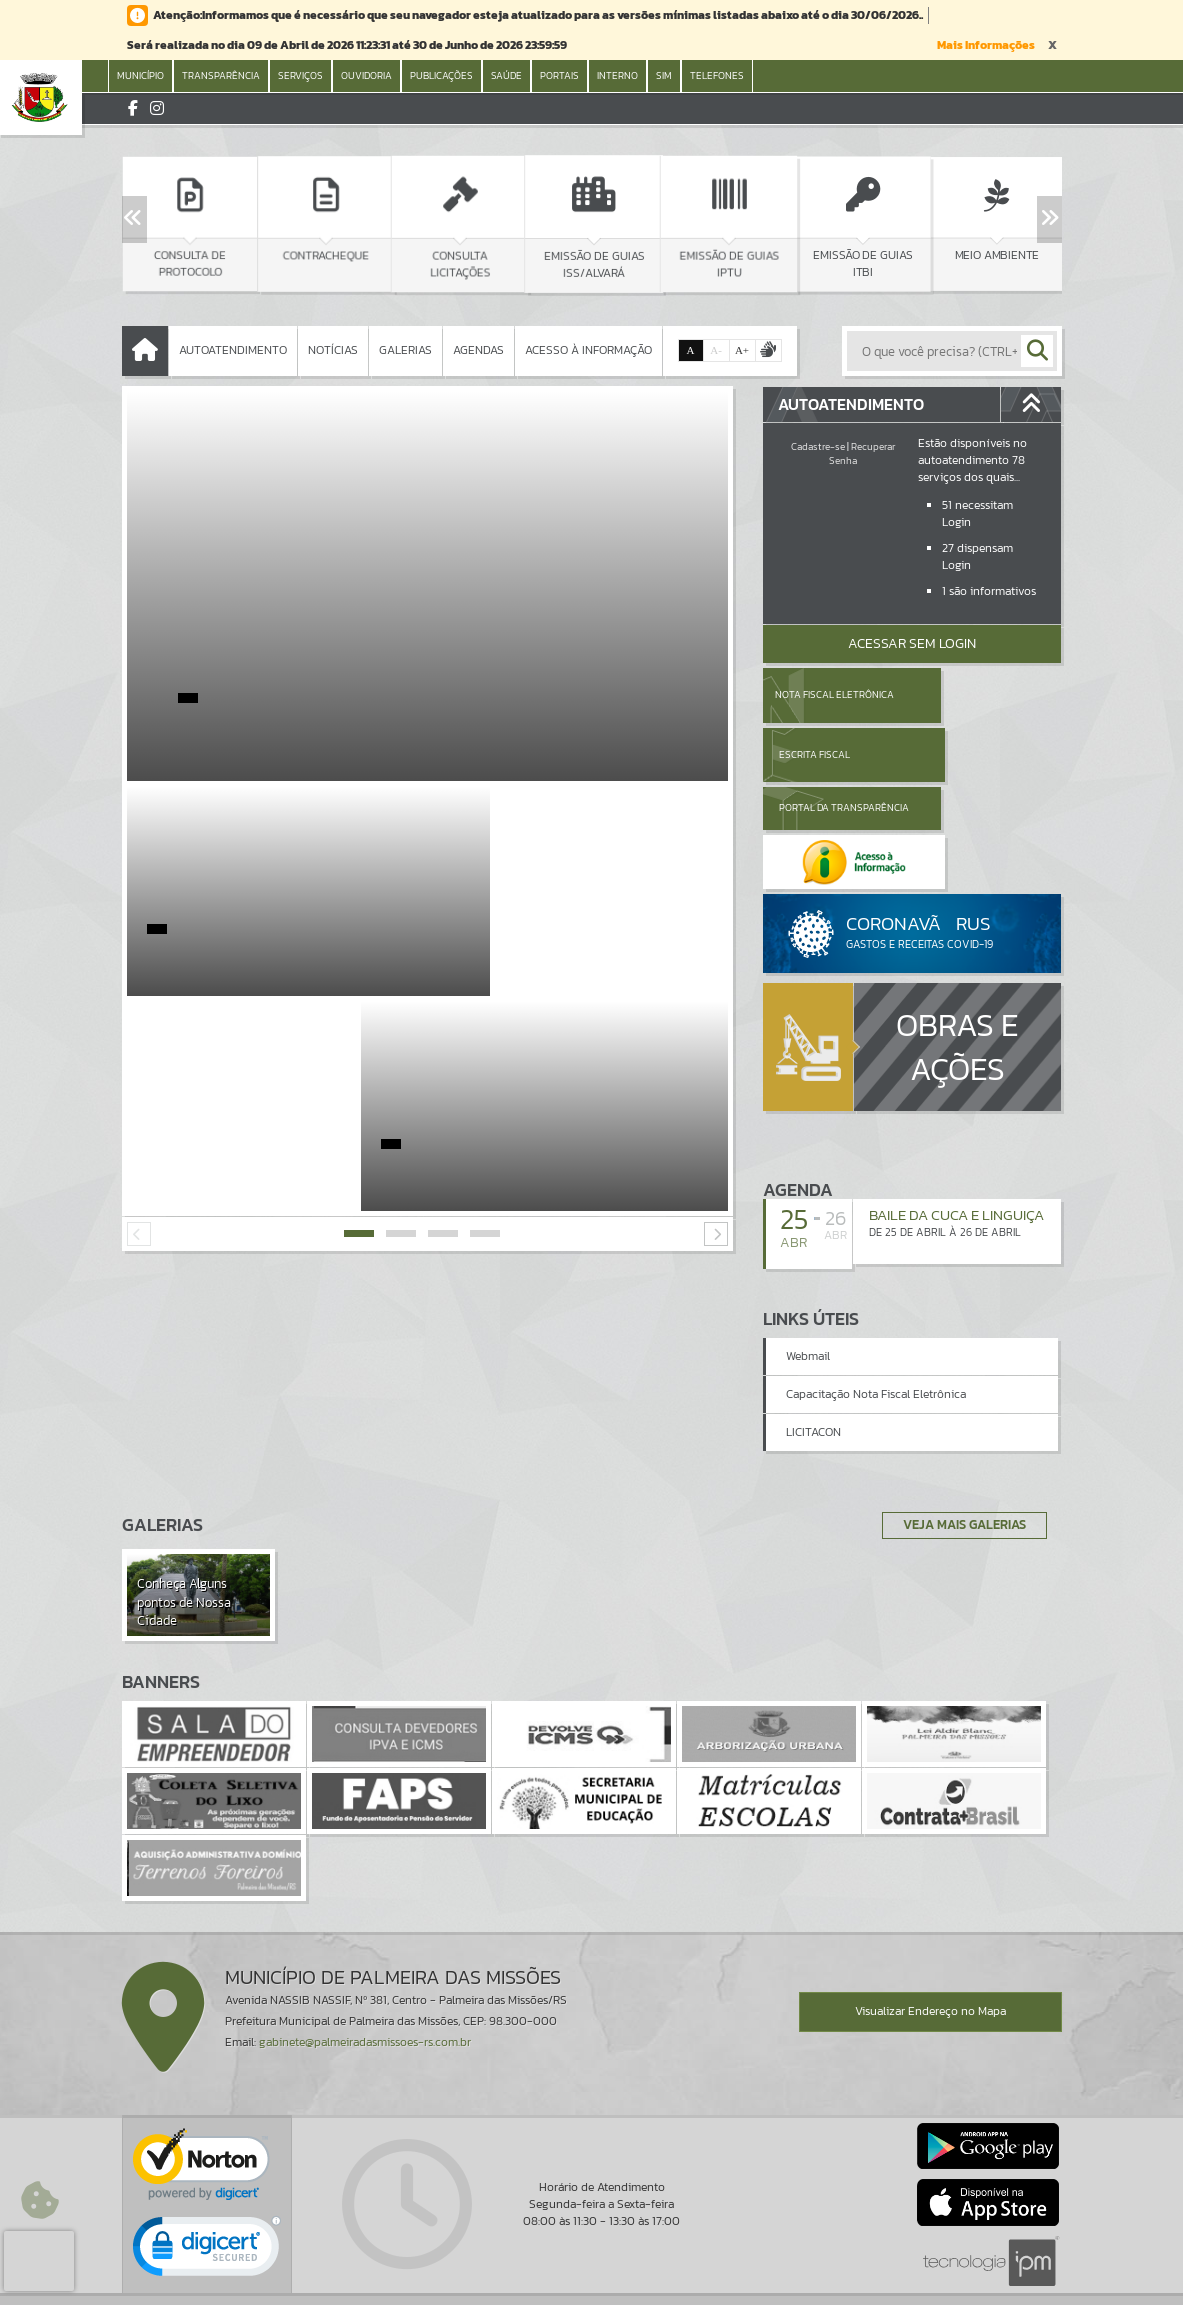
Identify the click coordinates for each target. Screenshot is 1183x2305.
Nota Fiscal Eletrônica (833, 694)
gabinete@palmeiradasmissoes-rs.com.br (365, 1968)
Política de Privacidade (592, 2285)
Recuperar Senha (862, 453)
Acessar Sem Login (912, 643)
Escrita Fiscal (963, 694)
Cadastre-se (818, 446)
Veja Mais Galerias (958, 1450)
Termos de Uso (591, 2270)
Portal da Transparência (818, 754)
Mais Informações (986, 45)
